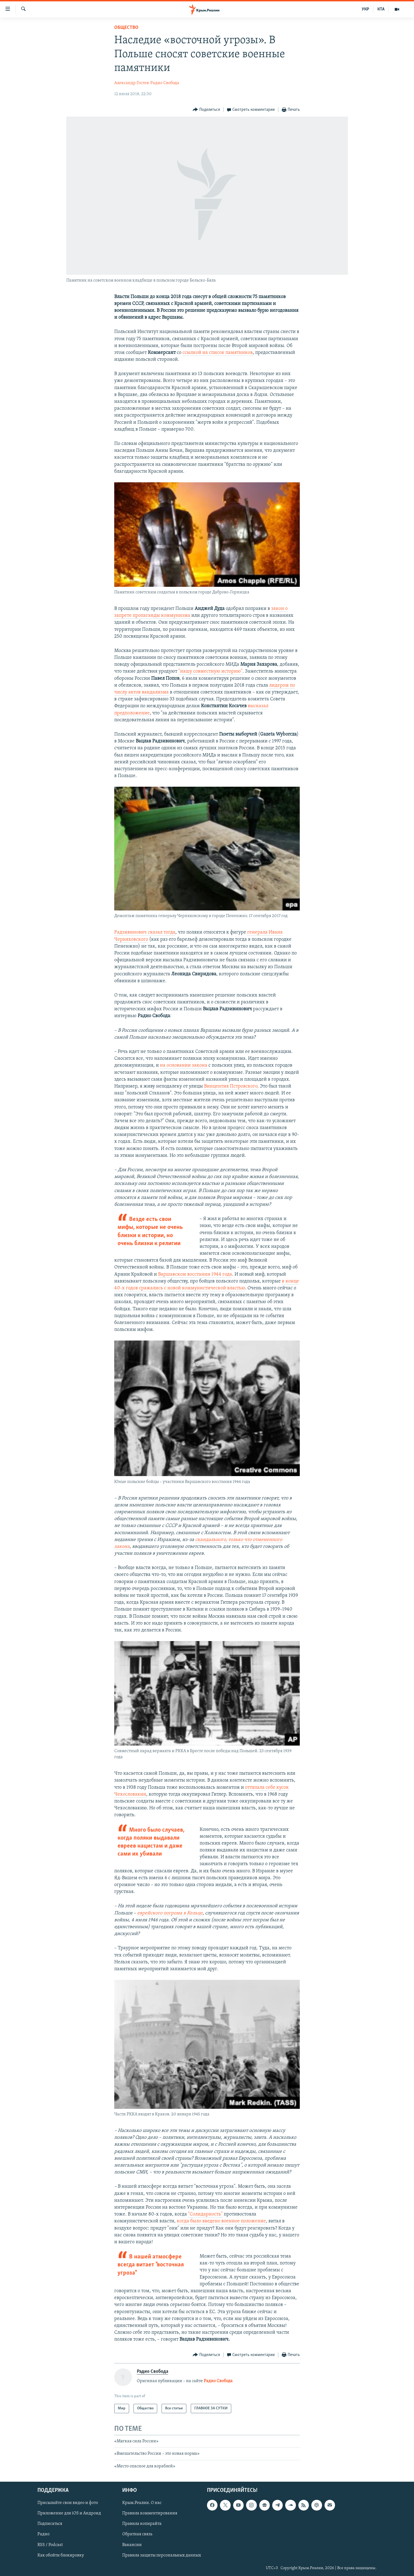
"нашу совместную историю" (210, 671)
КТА (381, 9)
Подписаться (49, 2524)
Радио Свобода (164, 83)
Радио (43, 2534)
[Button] (206, 110)
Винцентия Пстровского (230, 1086)
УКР (365, 9)
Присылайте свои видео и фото (67, 2503)
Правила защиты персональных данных (161, 2555)
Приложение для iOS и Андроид (69, 2513)
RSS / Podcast (50, 2545)
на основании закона (183, 1065)
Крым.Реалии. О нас (142, 2503)
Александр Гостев (131, 83)
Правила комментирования (149, 2513)
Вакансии (132, 2545)
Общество (126, 27)
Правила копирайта (142, 2524)
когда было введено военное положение (221, 2221)
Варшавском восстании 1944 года (195, 1274)
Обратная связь (137, 2534)
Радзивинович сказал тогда (144, 932)
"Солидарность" (205, 2214)
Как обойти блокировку (60, 2555)
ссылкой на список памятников (218, 352)
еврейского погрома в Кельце (170, 1913)
